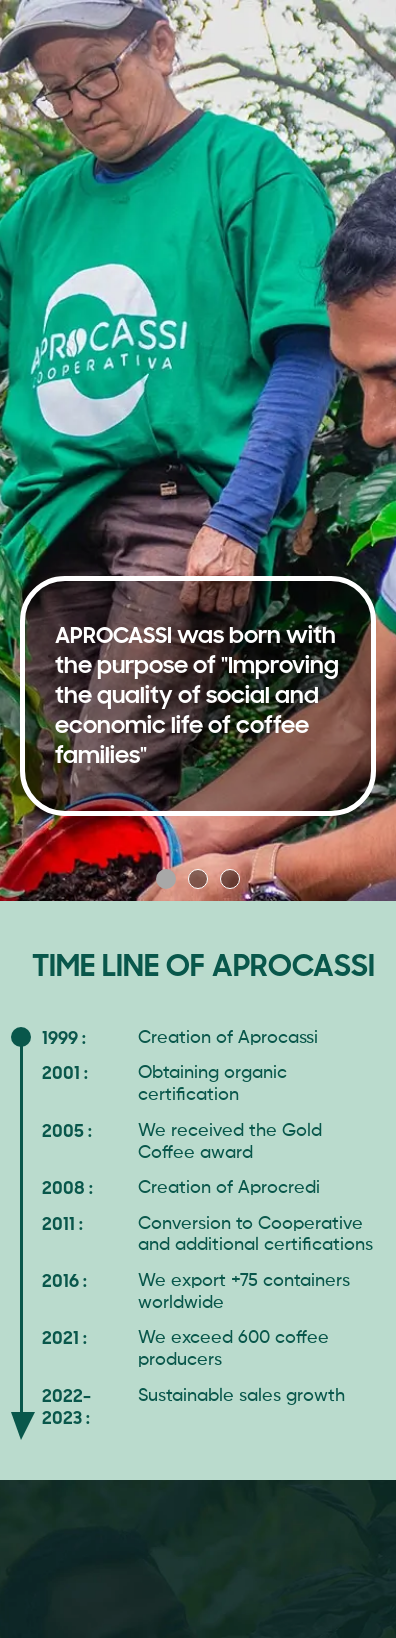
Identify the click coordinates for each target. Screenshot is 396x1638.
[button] (166, 879)
